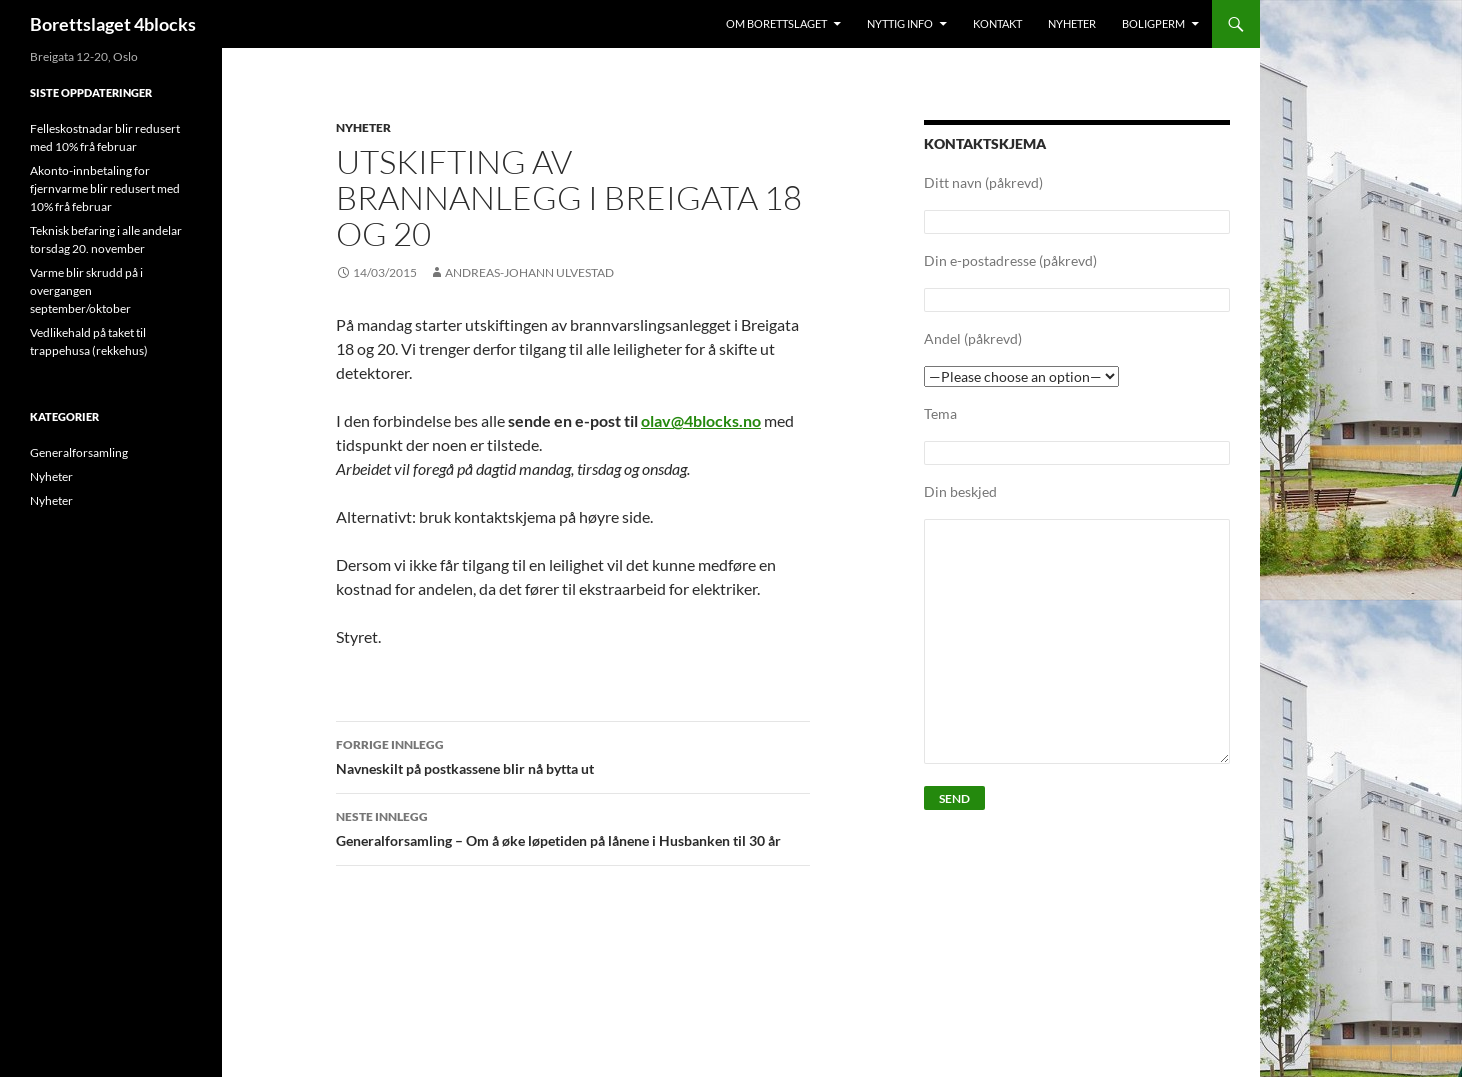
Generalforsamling (79, 452)
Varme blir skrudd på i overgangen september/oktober (86, 290)
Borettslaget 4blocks (113, 24)
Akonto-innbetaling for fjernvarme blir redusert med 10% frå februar (105, 188)
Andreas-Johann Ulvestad (529, 272)
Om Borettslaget (776, 23)
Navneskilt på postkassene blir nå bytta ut (573, 755)
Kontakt (997, 23)
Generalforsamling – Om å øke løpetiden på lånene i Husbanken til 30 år (573, 827)
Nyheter (1072, 23)
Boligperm (1153, 23)
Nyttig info (900, 23)
